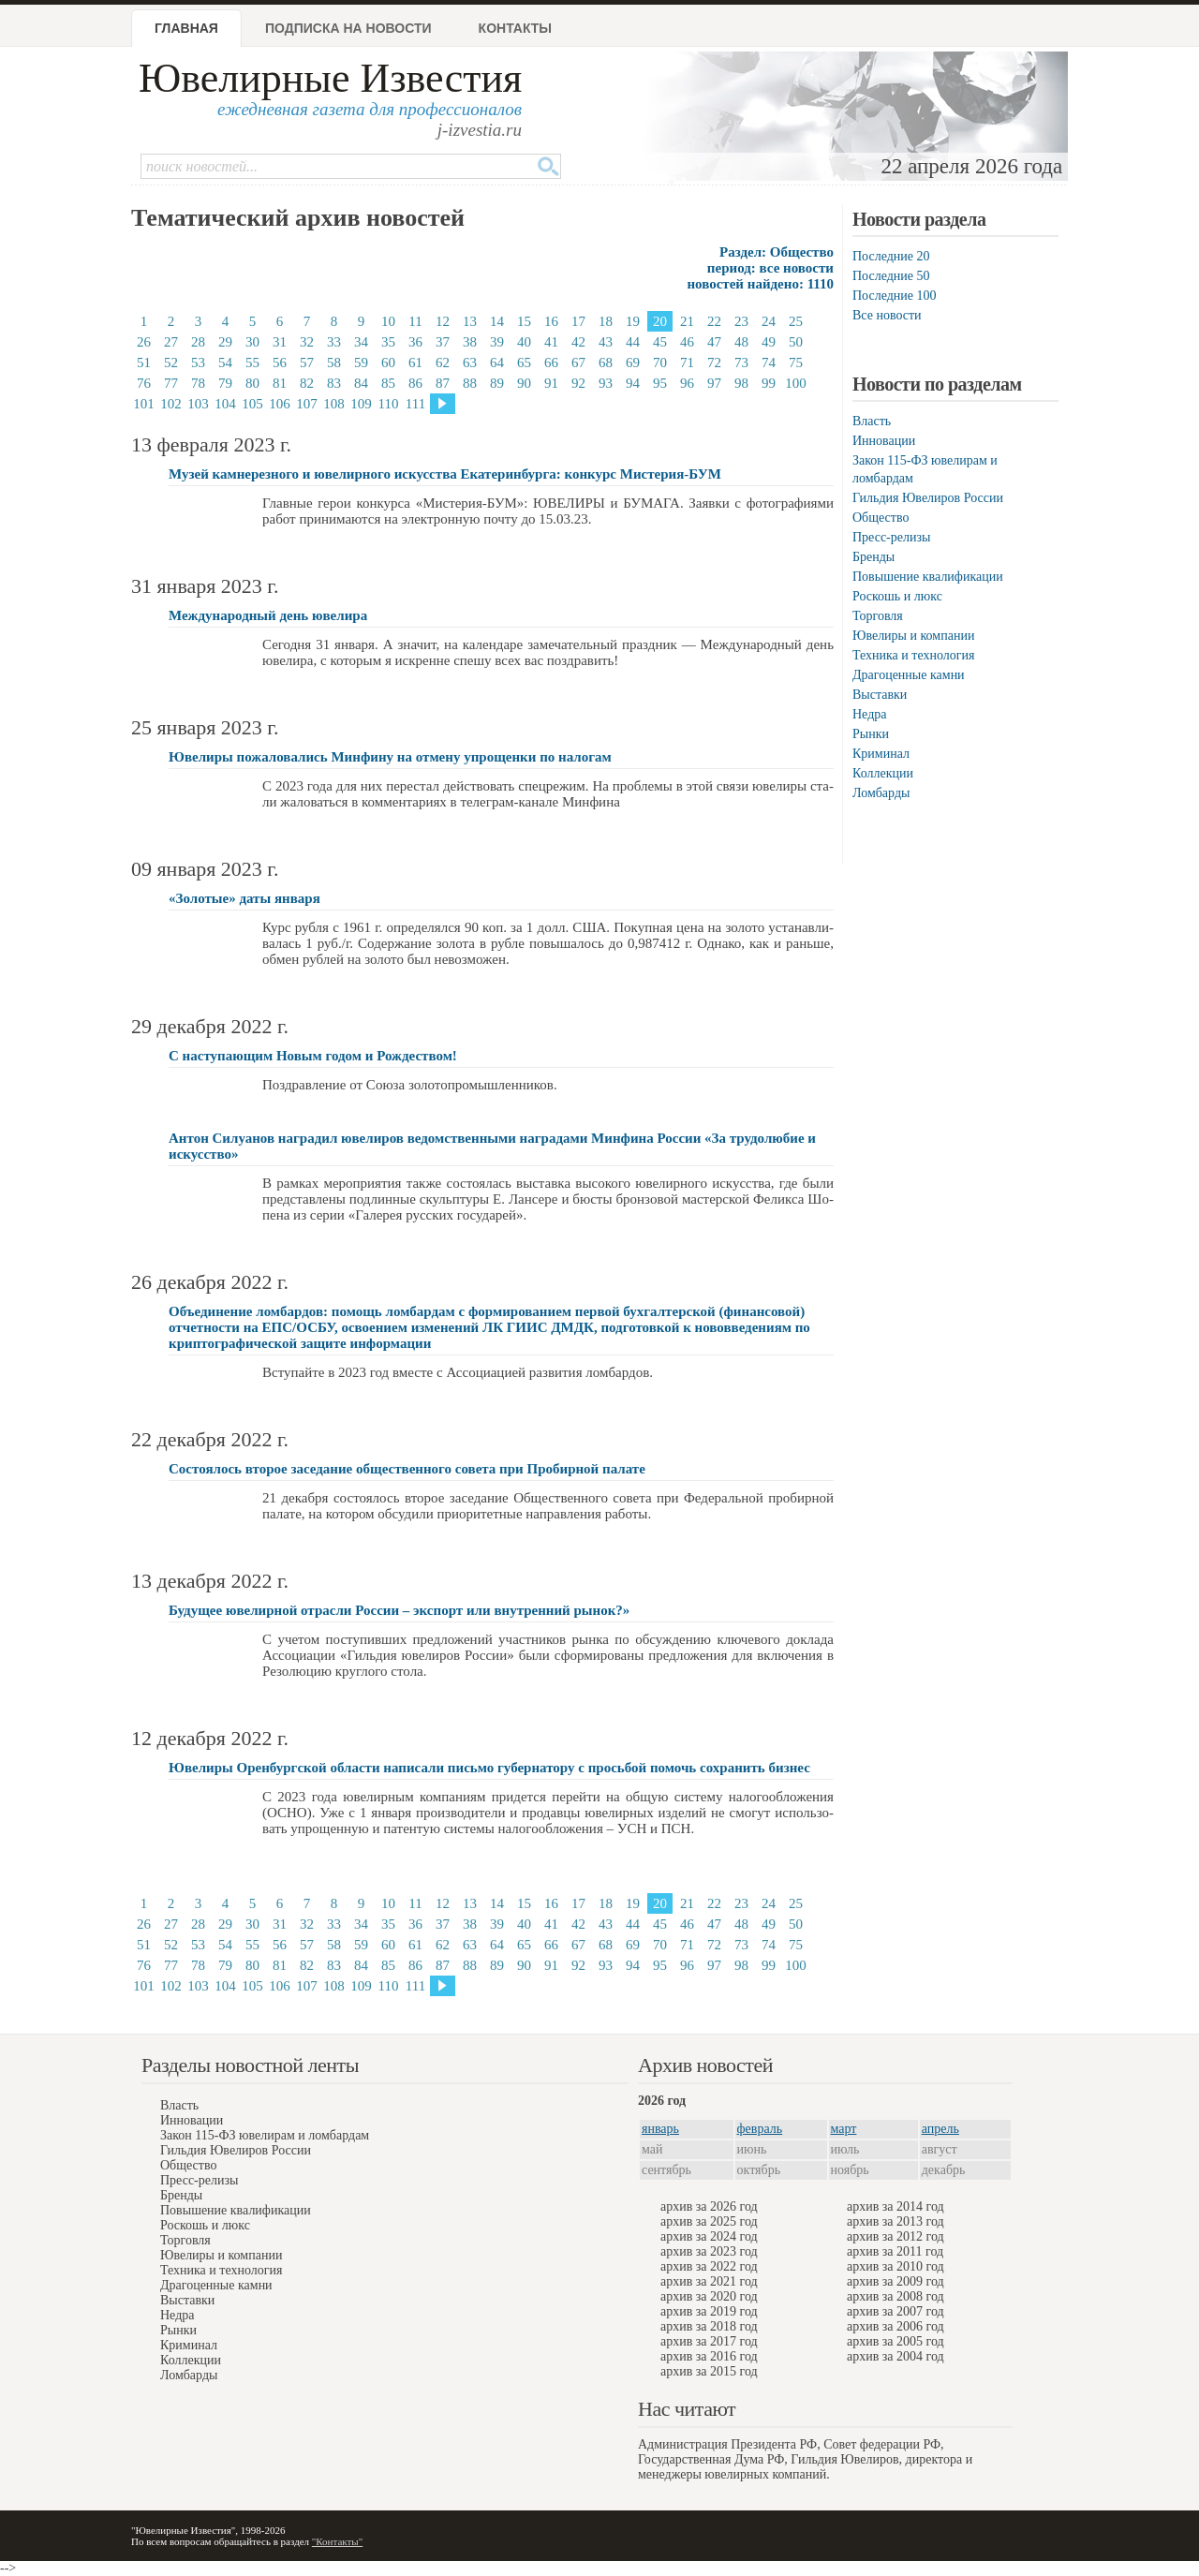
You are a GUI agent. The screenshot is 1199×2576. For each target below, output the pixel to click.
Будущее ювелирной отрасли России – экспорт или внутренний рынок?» (399, 1610)
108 (334, 403)
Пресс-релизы (891, 537)
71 (687, 362)
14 (497, 321)
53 (198, 362)
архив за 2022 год (709, 2266)
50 (796, 341)
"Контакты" (337, 2541)
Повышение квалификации (927, 577)
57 (307, 362)
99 (769, 383)
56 (280, 362)
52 (171, 362)
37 (443, 341)
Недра (869, 714)
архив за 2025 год (709, 2221)
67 (578, 362)
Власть (871, 421)
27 (171, 341)
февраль (760, 2129)
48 (741, 341)
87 (443, 383)
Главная (186, 28)
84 (361, 383)
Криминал (881, 754)
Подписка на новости (348, 28)
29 (225, 341)
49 (769, 341)
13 (470, 321)
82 (307, 383)
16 (551, 321)
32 (307, 341)
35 (388, 341)
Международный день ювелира (268, 615)
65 (524, 362)
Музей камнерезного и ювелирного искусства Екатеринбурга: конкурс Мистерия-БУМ (445, 473)
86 (415, 383)
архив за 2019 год (709, 2311)
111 (415, 403)
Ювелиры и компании (913, 636)
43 (606, 341)
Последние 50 (891, 276)
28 (198, 341)
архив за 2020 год (709, 2296)
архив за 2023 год (709, 2251)
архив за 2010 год (895, 2266)
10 (388, 321)
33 (334, 341)
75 (796, 362)
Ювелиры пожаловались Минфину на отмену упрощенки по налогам (390, 756)
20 (660, 321)
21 (687, 321)
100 (796, 383)
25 (796, 321)
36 (415, 341)
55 (252, 362)
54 (225, 362)
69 (633, 362)
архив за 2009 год (895, 2281)
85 (388, 383)
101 (144, 403)
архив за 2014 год (895, 2206)
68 (606, 362)
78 (198, 383)
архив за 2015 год (709, 2371)
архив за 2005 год (895, 2341)
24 (769, 321)
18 (606, 321)
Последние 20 (891, 256)
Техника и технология (913, 655)
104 (225, 403)
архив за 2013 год (895, 2221)
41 (551, 341)
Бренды (873, 557)
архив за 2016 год (709, 2356)
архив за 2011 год (895, 2251)
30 (252, 341)
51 (144, 362)
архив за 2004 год (895, 2356)
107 (307, 403)
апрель (940, 2129)
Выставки (879, 695)
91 (551, 383)
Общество (880, 518)
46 (687, 341)
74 (769, 362)
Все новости (887, 315)
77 (171, 383)
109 (361, 403)
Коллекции (882, 773)
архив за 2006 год (895, 2326)
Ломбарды (881, 793)
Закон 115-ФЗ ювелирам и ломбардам (264, 2135)
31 (280, 341)
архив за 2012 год (895, 2236)
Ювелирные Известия (330, 78)
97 (714, 383)
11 (415, 321)
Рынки (870, 734)
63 (470, 362)
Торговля (877, 616)
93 (606, 383)
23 (741, 321)
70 (660, 362)
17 (578, 321)
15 (524, 321)
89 (497, 383)
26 (144, 341)
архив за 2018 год (709, 2326)
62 (443, 362)
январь (660, 2129)
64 (497, 362)
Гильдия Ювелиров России (927, 498)
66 (551, 362)
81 (280, 383)
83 (334, 383)
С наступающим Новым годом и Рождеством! (313, 1055)
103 (198, 403)
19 (633, 321)
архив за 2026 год (709, 2206)
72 (714, 362)
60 (388, 362)
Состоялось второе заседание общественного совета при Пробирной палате (407, 1468)
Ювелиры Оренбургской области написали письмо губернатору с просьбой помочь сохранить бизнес (489, 1767)
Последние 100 (894, 296)
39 (497, 341)
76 (144, 383)
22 (714, 321)
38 (470, 341)
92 (578, 383)
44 (633, 341)
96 (687, 383)
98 (741, 383)
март (844, 2129)
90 (524, 383)
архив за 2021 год (709, 2281)
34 (361, 341)
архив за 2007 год (895, 2311)
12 (443, 321)
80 (252, 383)
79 (225, 383)
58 (334, 362)
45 (660, 341)
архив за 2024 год (709, 2236)
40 (524, 341)
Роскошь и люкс (897, 596)
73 (741, 362)
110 (388, 403)
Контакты (515, 28)
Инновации (883, 441)
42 (578, 341)
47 (714, 341)
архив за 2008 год (895, 2296)
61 (415, 362)
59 (361, 362)
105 (252, 403)
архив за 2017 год (709, 2341)
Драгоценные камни (908, 675)
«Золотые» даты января (244, 898)
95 (660, 383)
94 (633, 383)
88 (470, 383)
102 (171, 403)
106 (279, 403)
